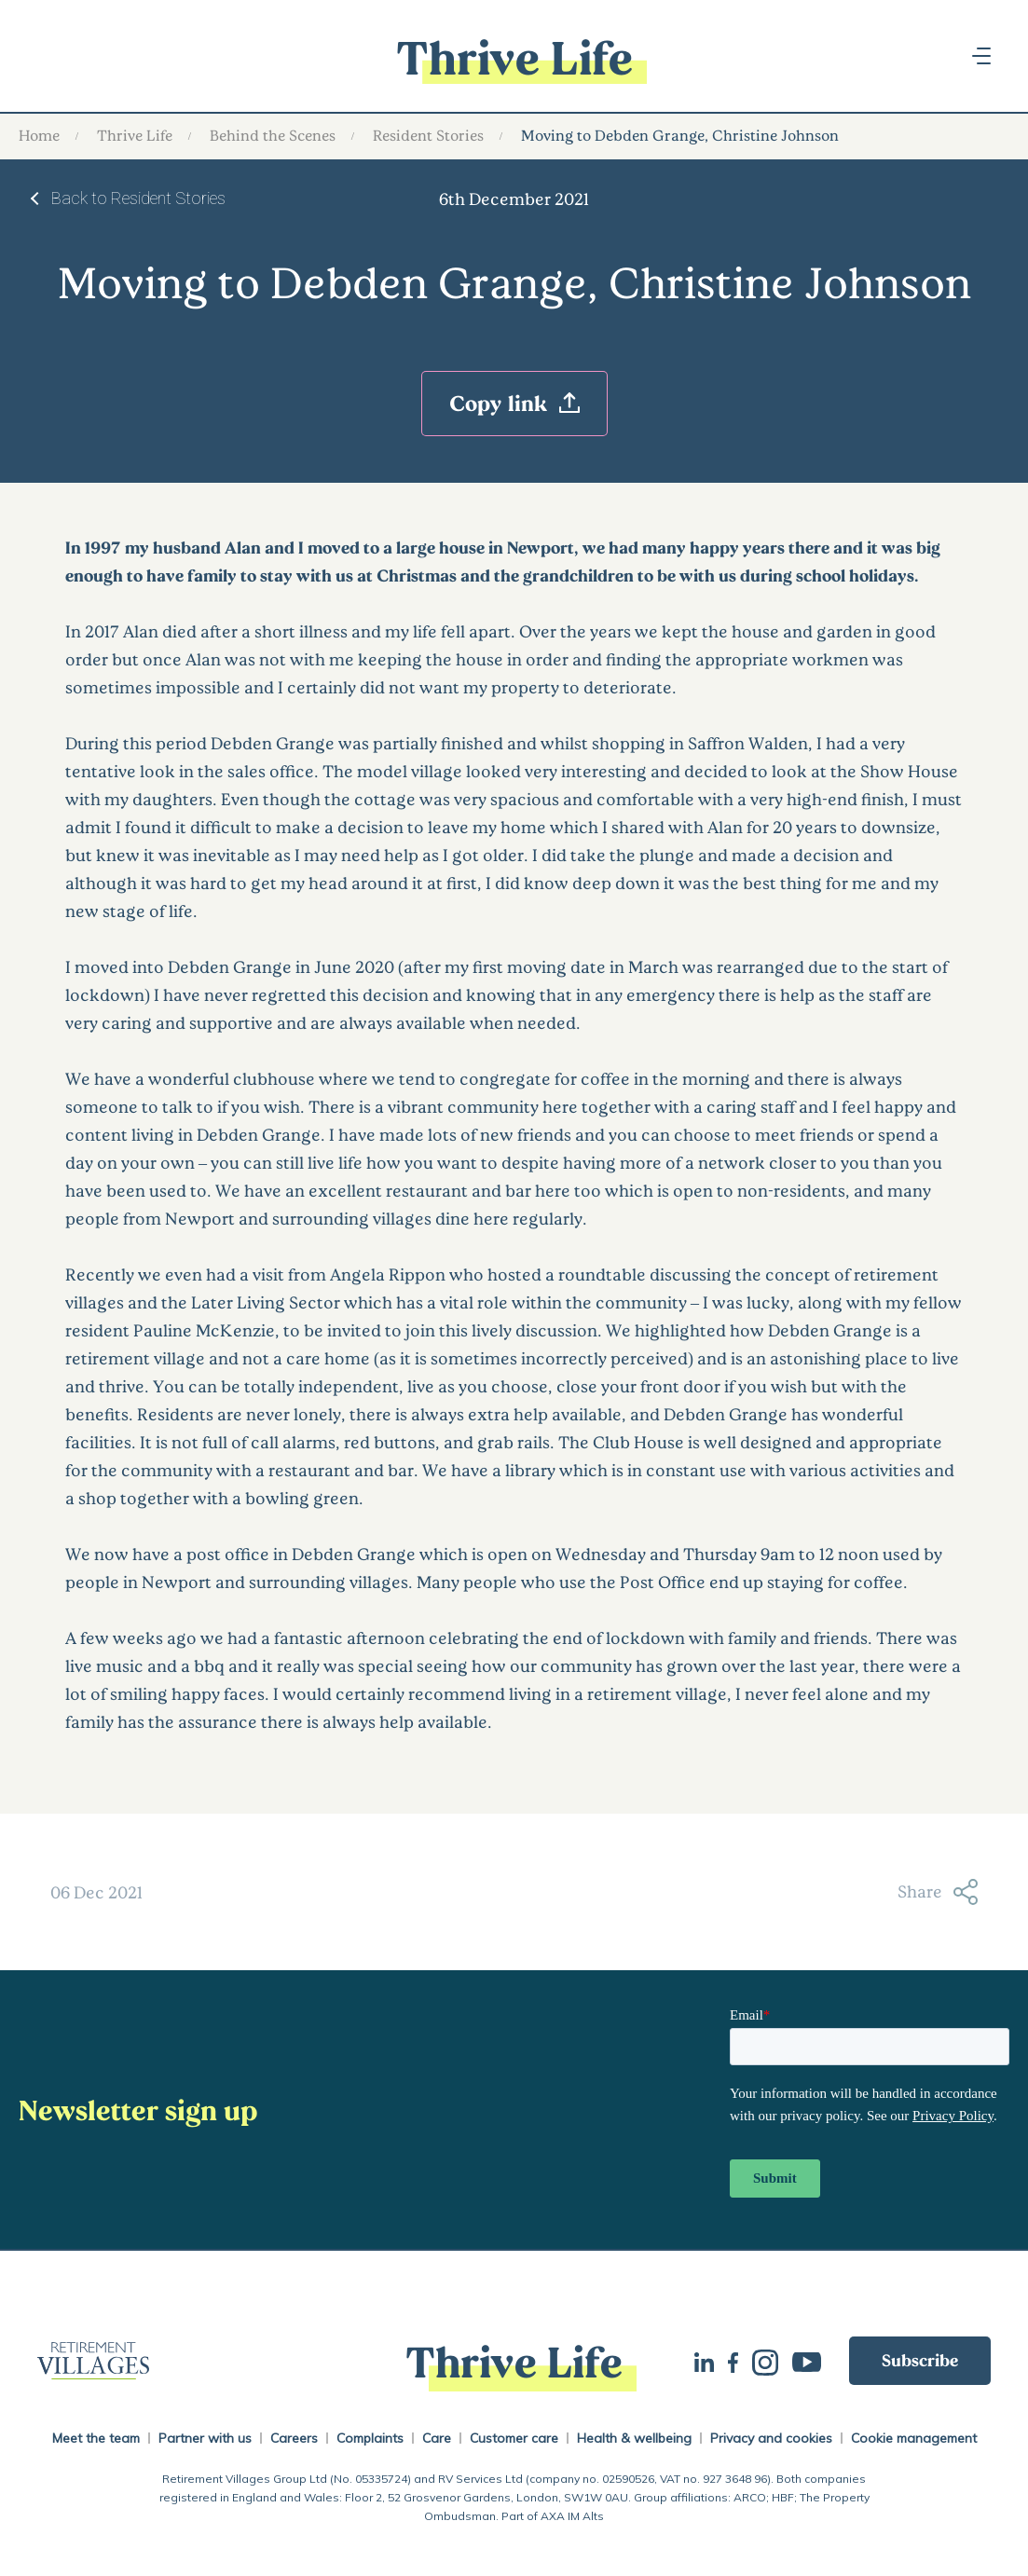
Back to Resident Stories (138, 198)
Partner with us (205, 2438)
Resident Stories (428, 135)
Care (436, 2438)
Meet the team (96, 2438)
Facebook (733, 2360)
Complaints (370, 2438)
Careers (294, 2438)
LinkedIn (704, 2360)
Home (39, 135)
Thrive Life (134, 135)
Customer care (514, 2438)
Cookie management (914, 2438)
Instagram (765, 2361)
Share (938, 1892)
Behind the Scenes (273, 135)
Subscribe (920, 2360)
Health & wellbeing (634, 2438)
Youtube (806, 2360)
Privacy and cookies (771, 2438)
